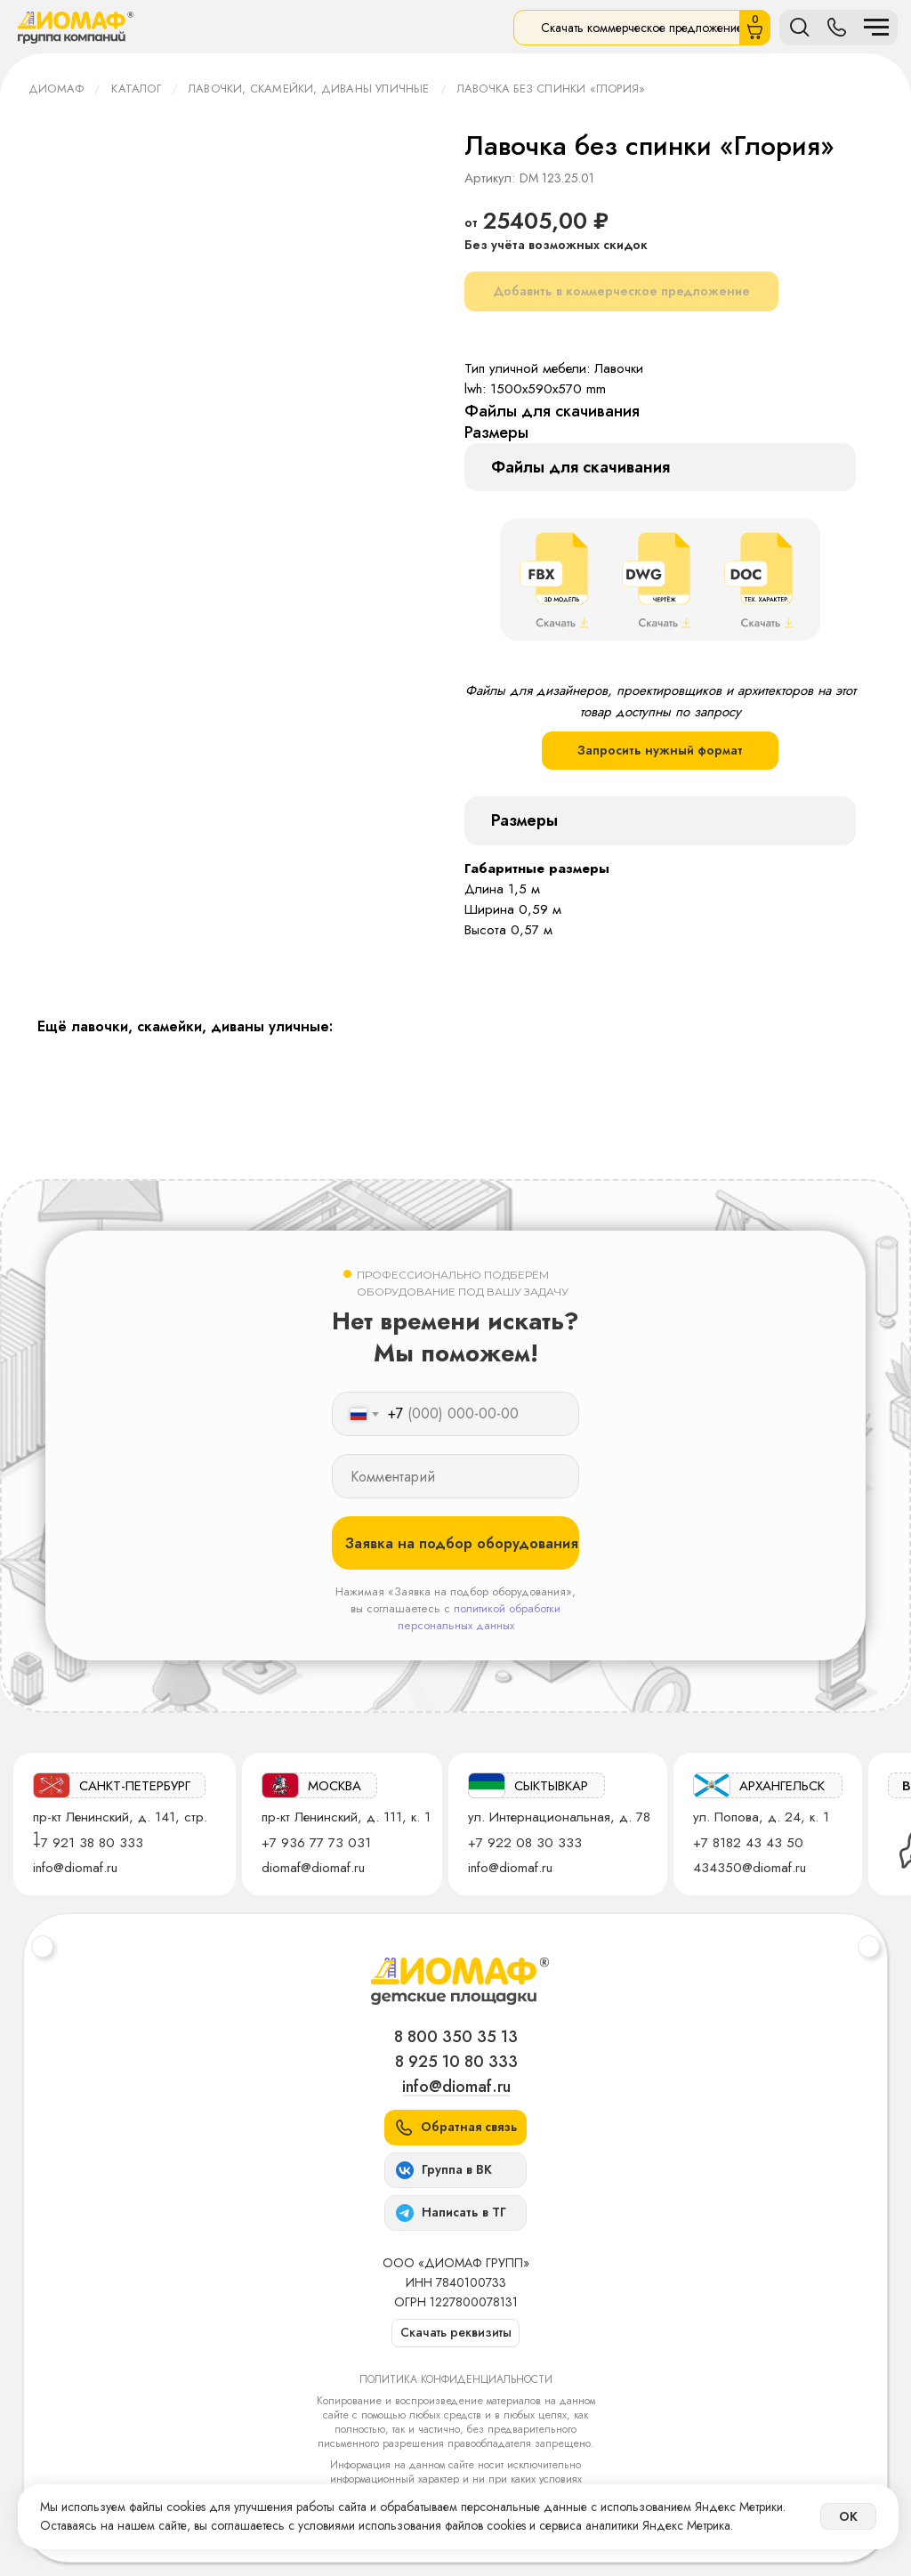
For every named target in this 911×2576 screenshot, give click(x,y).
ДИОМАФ (56, 88)
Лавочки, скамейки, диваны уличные (309, 88)
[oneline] (455, 1476)
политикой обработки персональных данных (479, 1617)
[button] (455, 2127)
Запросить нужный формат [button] (660, 750)
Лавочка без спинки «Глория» (551, 88)
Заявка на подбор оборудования (461, 1543)
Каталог (135, 88)
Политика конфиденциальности (455, 2379)
